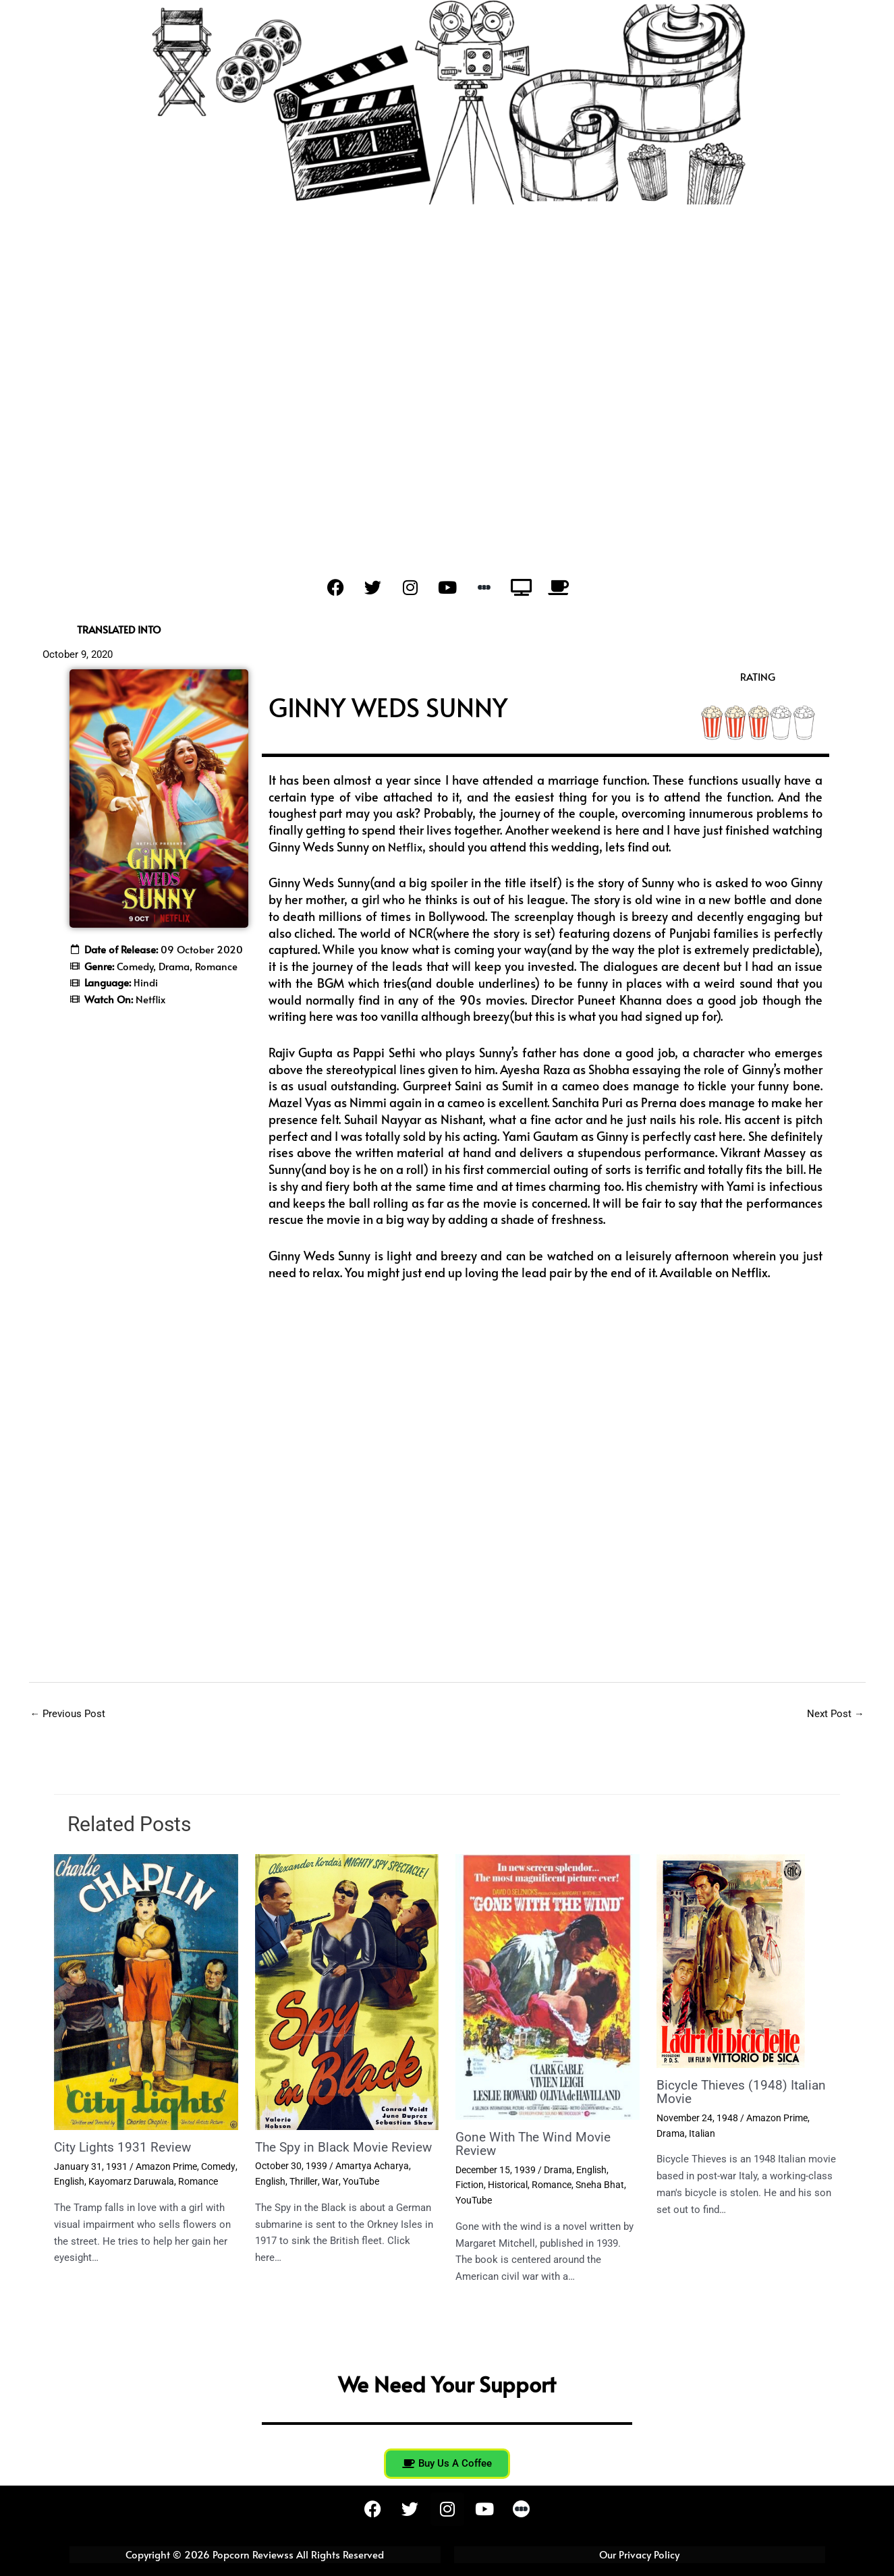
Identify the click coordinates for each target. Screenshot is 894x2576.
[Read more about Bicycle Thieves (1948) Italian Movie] (730, 1961)
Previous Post (68, 1714)
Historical (508, 2184)
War (329, 2194)
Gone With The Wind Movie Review (536, 2144)
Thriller (303, 2194)
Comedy (218, 2166)
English (69, 2182)
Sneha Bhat (600, 2184)
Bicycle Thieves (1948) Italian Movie (744, 2092)
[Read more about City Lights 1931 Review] (146, 1992)
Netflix (406, 846)
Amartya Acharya (372, 2180)
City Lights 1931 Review (125, 2147)
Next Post (835, 1714)
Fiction (469, 2184)
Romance (198, 2182)
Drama (558, 2169)
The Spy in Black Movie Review (324, 2154)
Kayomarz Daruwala (131, 2182)
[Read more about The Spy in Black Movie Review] (347, 1992)
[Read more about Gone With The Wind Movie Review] (547, 1987)
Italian (702, 2132)
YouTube (359, 2194)
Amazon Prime (166, 2166)
